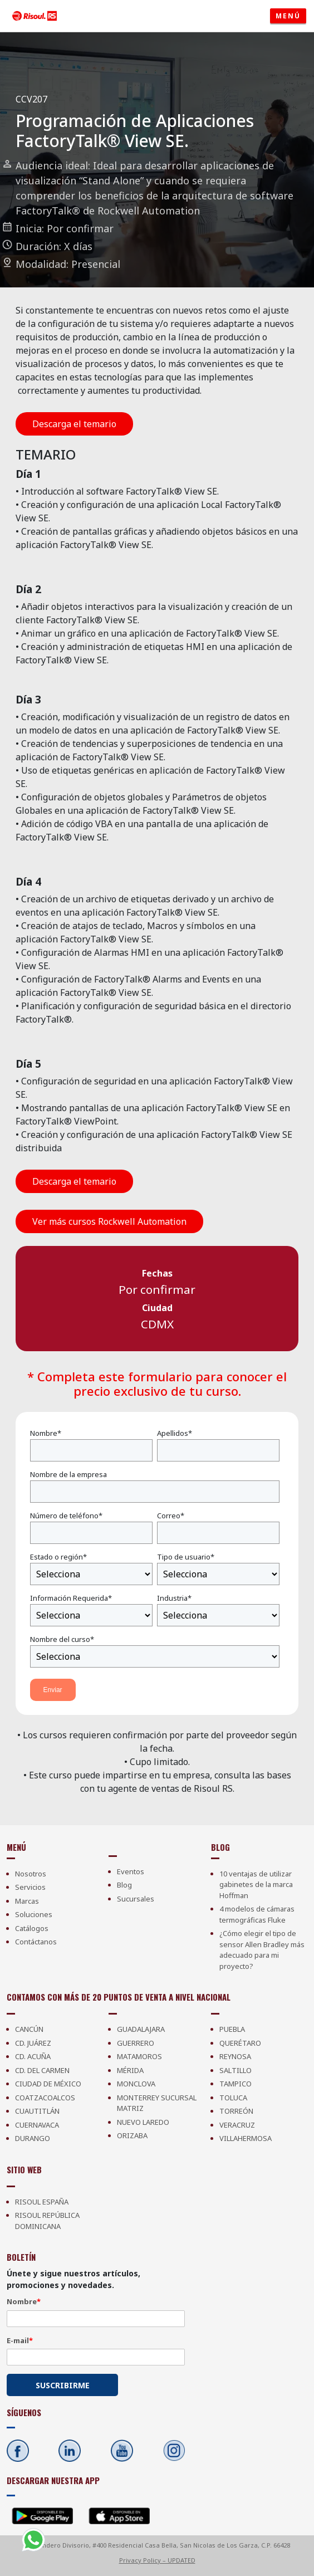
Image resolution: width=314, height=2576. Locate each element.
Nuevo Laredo (143, 2122)
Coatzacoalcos (45, 2098)
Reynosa (235, 2056)
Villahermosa (245, 2138)
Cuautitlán (37, 2111)
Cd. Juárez (33, 2043)
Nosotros (30, 1874)
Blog (124, 1885)
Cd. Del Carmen (42, 2070)
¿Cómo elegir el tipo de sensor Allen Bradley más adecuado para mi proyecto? (262, 1949)
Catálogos (31, 1928)
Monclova (136, 2084)
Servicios (30, 1887)
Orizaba (132, 2135)
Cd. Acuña (33, 2056)
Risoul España (41, 2202)
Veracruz (237, 2125)
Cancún (29, 2029)
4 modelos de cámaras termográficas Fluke (257, 1914)
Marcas (27, 1901)
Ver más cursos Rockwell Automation (109, 1221)
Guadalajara (141, 2029)
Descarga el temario (74, 424)
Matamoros (139, 2056)
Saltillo (235, 2070)
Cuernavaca (37, 2125)
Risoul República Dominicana (47, 2220)
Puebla (232, 2029)
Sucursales (135, 1899)
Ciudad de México (48, 2084)
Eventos (130, 1871)
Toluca (233, 2098)
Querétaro (240, 2043)
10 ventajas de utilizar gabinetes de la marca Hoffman (256, 1884)
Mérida (130, 2070)
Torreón (236, 2111)
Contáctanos (36, 1942)
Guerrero (135, 2043)
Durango (32, 2138)
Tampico (235, 2084)
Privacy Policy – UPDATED (157, 2560)
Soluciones (33, 1914)
